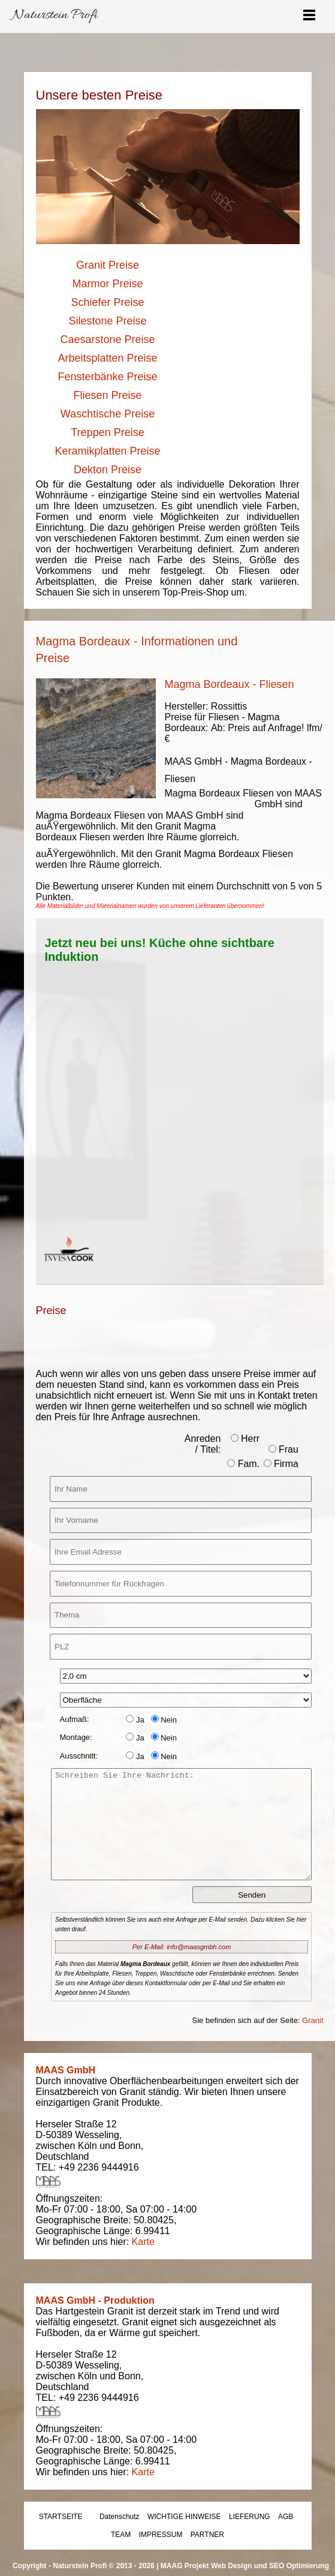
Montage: (76, 1737)
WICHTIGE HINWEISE (184, 2516)
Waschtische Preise (108, 414)
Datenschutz (119, 2516)
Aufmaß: (74, 1719)
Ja (135, 1719)
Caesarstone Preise (107, 339)
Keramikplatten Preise (107, 451)
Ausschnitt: (79, 1755)
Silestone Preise (107, 321)
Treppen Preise (107, 432)
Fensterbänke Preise (107, 377)
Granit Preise (107, 265)
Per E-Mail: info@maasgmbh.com (181, 1946)
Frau (283, 1449)
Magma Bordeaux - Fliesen (229, 684)
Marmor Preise (107, 284)
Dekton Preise (107, 470)
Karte (143, 2242)
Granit (312, 2020)
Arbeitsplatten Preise (107, 358)
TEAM (121, 2534)
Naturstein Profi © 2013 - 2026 (104, 2566)
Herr (245, 1438)
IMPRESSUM (161, 2534)
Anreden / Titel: (203, 1443)
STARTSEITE (61, 2516)
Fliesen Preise (107, 395)
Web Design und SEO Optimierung (270, 2566)
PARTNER (207, 2534)
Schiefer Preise (107, 302)
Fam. (243, 1464)
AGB (285, 2516)
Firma (281, 1464)
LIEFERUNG (249, 2516)
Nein (164, 1719)
